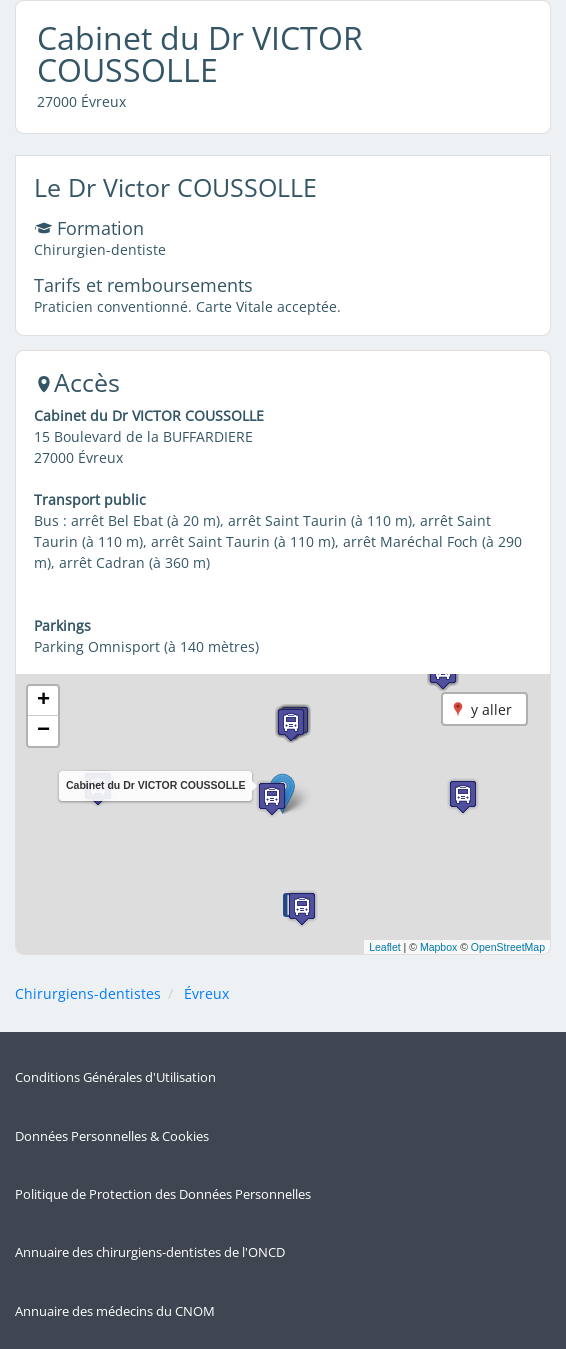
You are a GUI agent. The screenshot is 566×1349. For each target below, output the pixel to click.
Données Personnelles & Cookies (112, 1136)
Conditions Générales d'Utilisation (115, 1077)
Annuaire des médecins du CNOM (115, 1311)
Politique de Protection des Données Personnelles (163, 1194)
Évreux (206, 993)
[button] (272, 798)
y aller (491, 709)
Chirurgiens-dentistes (88, 993)
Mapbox (438, 947)
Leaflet (385, 947)
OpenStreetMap (508, 947)
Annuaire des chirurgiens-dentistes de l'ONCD (150, 1252)
